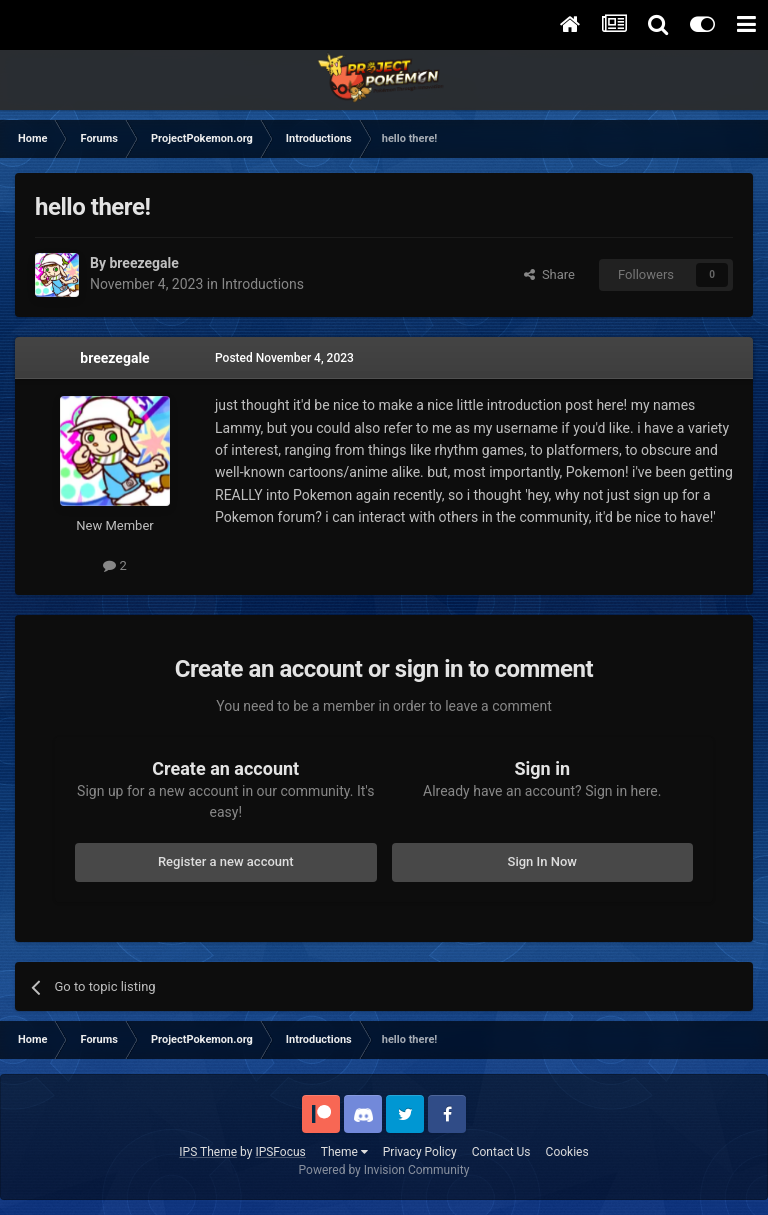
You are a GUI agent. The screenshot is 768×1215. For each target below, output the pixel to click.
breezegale (114, 358)
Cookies (567, 1152)
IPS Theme (208, 1152)
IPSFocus (280, 1152)
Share (549, 274)
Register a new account (226, 861)
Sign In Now (542, 861)
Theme (344, 1152)
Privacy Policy (420, 1152)
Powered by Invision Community (384, 1170)
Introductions (262, 284)
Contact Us (501, 1152)
